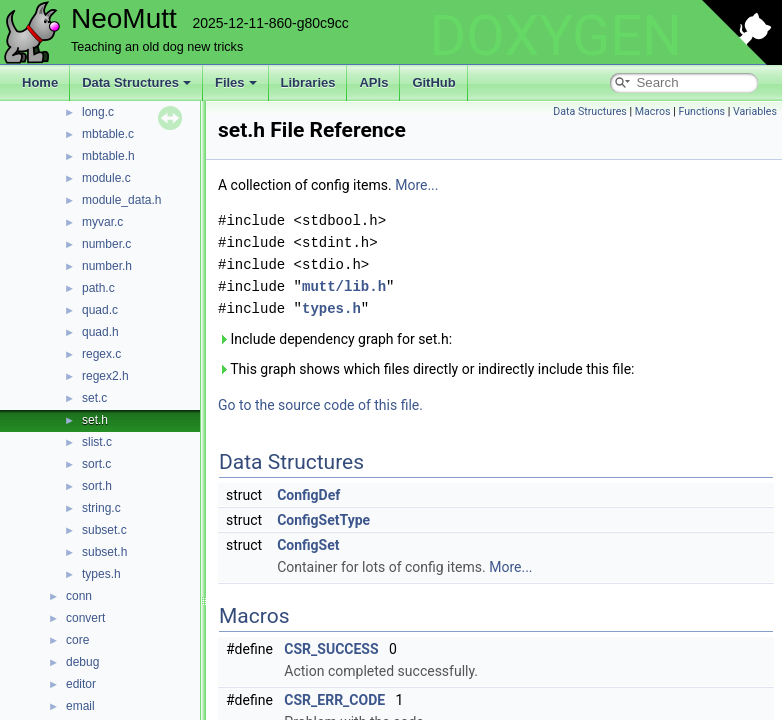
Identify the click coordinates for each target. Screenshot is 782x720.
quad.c (100, 310)
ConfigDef (308, 495)
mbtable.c (108, 134)
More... (416, 185)
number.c (106, 244)
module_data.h (121, 200)
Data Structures (136, 82)
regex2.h (105, 376)
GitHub (433, 82)
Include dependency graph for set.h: (335, 339)
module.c (106, 178)
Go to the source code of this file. (320, 405)
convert (85, 618)
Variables (755, 111)
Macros (653, 111)
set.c (94, 398)
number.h (107, 266)
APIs (373, 82)
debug (82, 662)
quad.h (100, 332)
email (80, 706)
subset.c (104, 530)
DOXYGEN (555, 36)
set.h (95, 420)
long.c (98, 112)
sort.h (97, 486)
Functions (701, 111)
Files (236, 82)
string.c (101, 508)
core (77, 640)
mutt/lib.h (344, 286)
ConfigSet (308, 545)
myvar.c (102, 222)
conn (79, 596)
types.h (101, 574)
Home (40, 82)
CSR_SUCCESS (331, 649)
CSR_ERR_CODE (334, 700)
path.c (98, 288)
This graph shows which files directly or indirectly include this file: (426, 369)
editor (81, 684)
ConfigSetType (323, 520)
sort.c (96, 464)
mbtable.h (108, 156)
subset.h (104, 552)
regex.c (101, 354)
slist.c (97, 442)
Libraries (308, 82)
